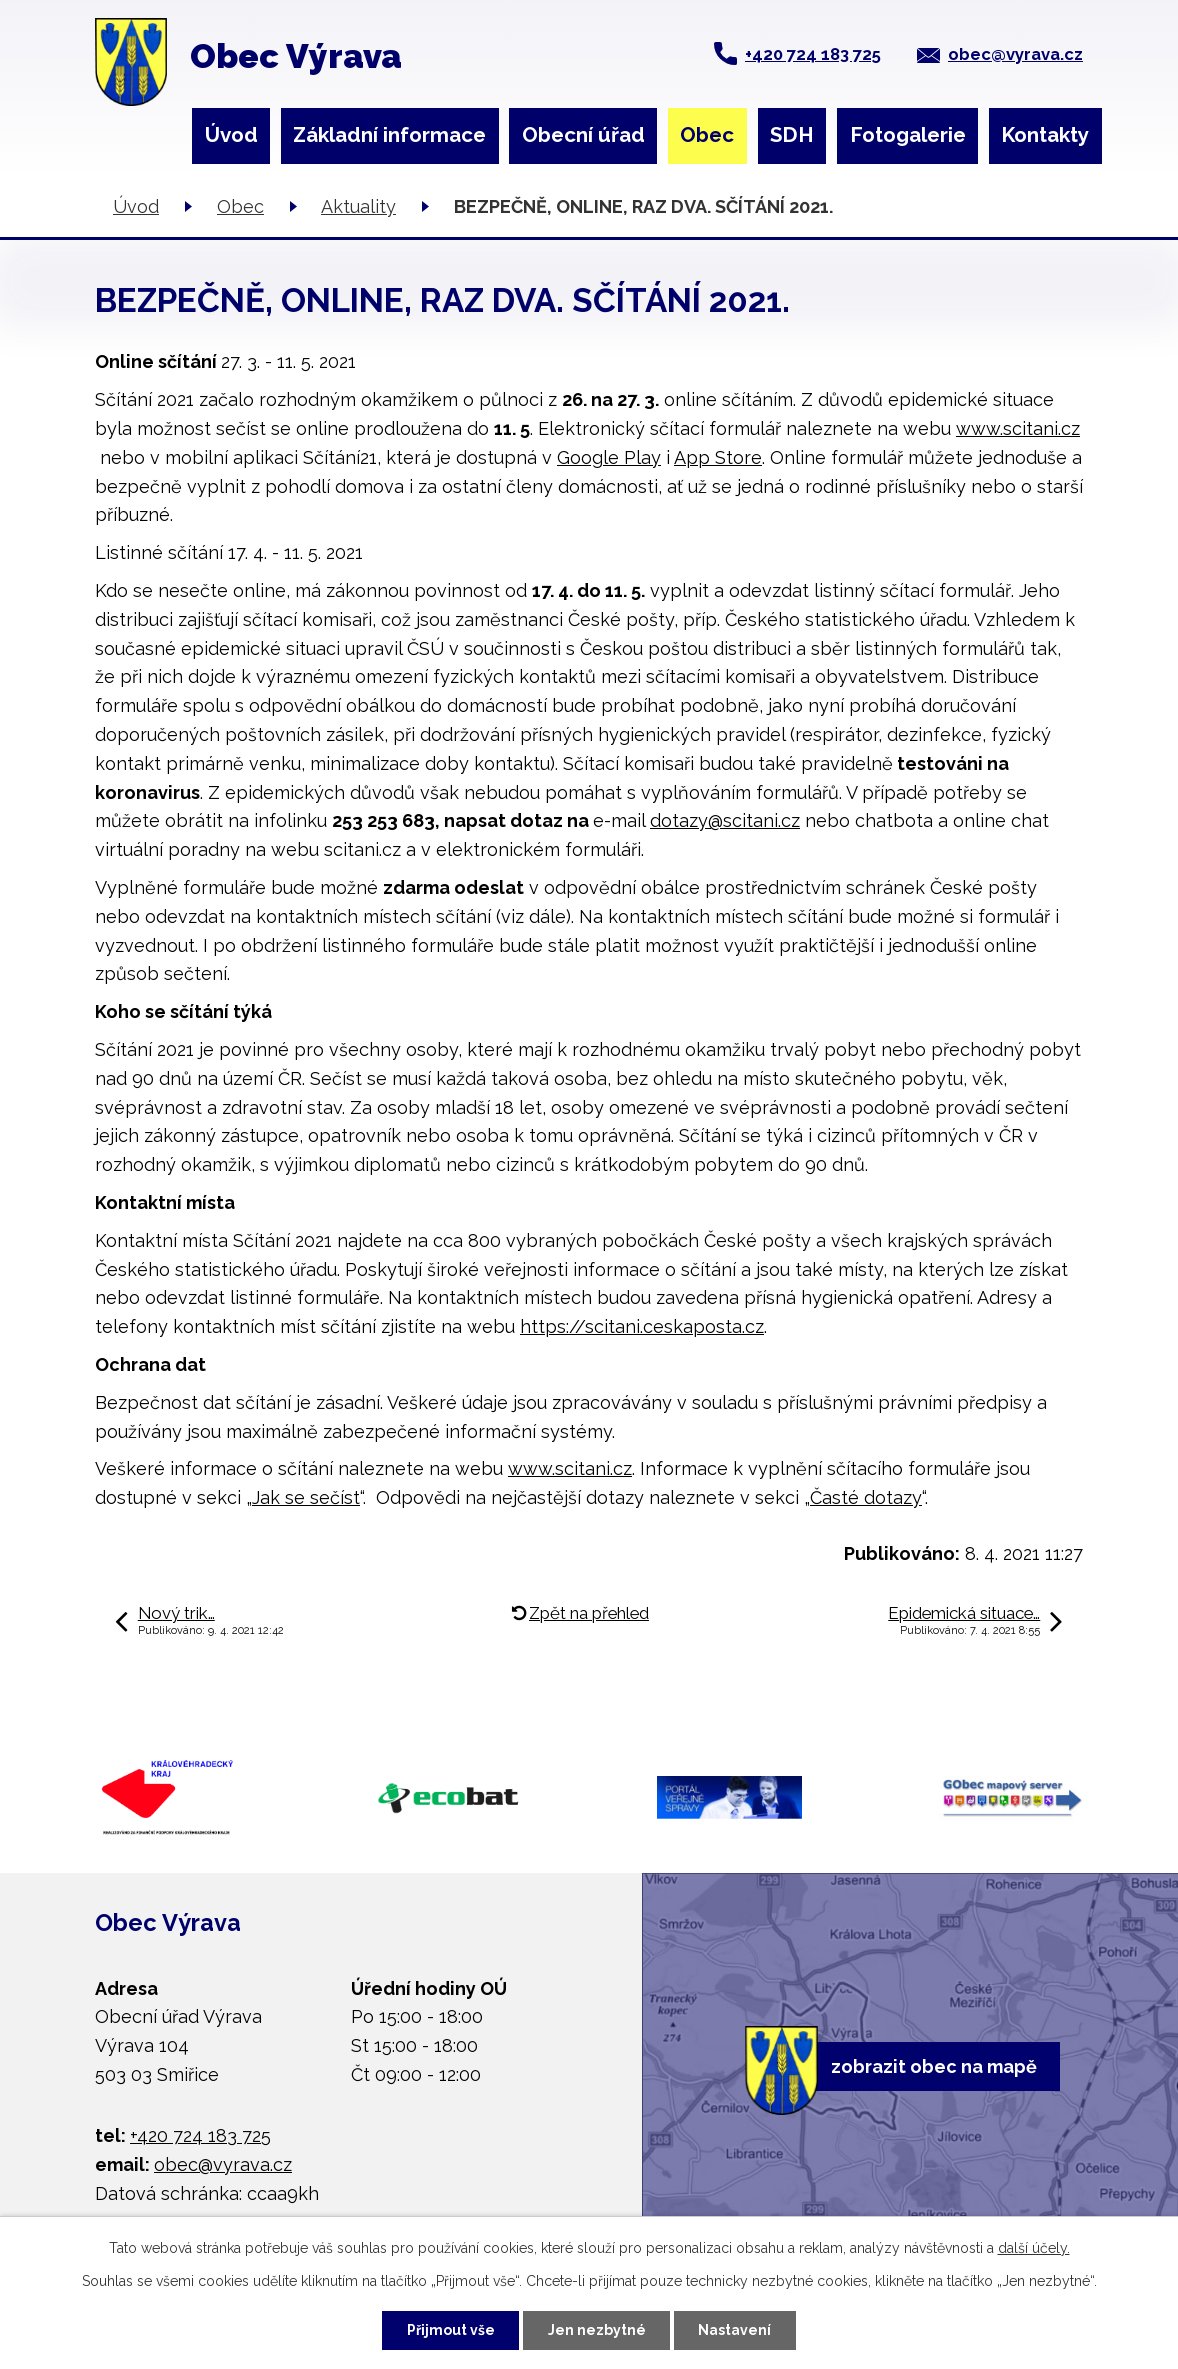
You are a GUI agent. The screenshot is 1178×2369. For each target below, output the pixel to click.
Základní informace (389, 135)
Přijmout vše (451, 2330)
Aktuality (358, 206)
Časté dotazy (866, 1497)
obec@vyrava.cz (1015, 54)
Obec (707, 135)
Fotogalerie (908, 135)
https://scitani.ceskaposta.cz (642, 1326)
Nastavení (735, 2330)
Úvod (231, 135)
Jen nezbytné (597, 2330)
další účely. (1034, 2248)
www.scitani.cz (1018, 428)
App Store (718, 457)
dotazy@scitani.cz (725, 820)
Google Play (609, 457)
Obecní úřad (583, 135)
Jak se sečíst (306, 1497)
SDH (792, 135)
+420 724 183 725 (813, 54)
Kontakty (1045, 135)
